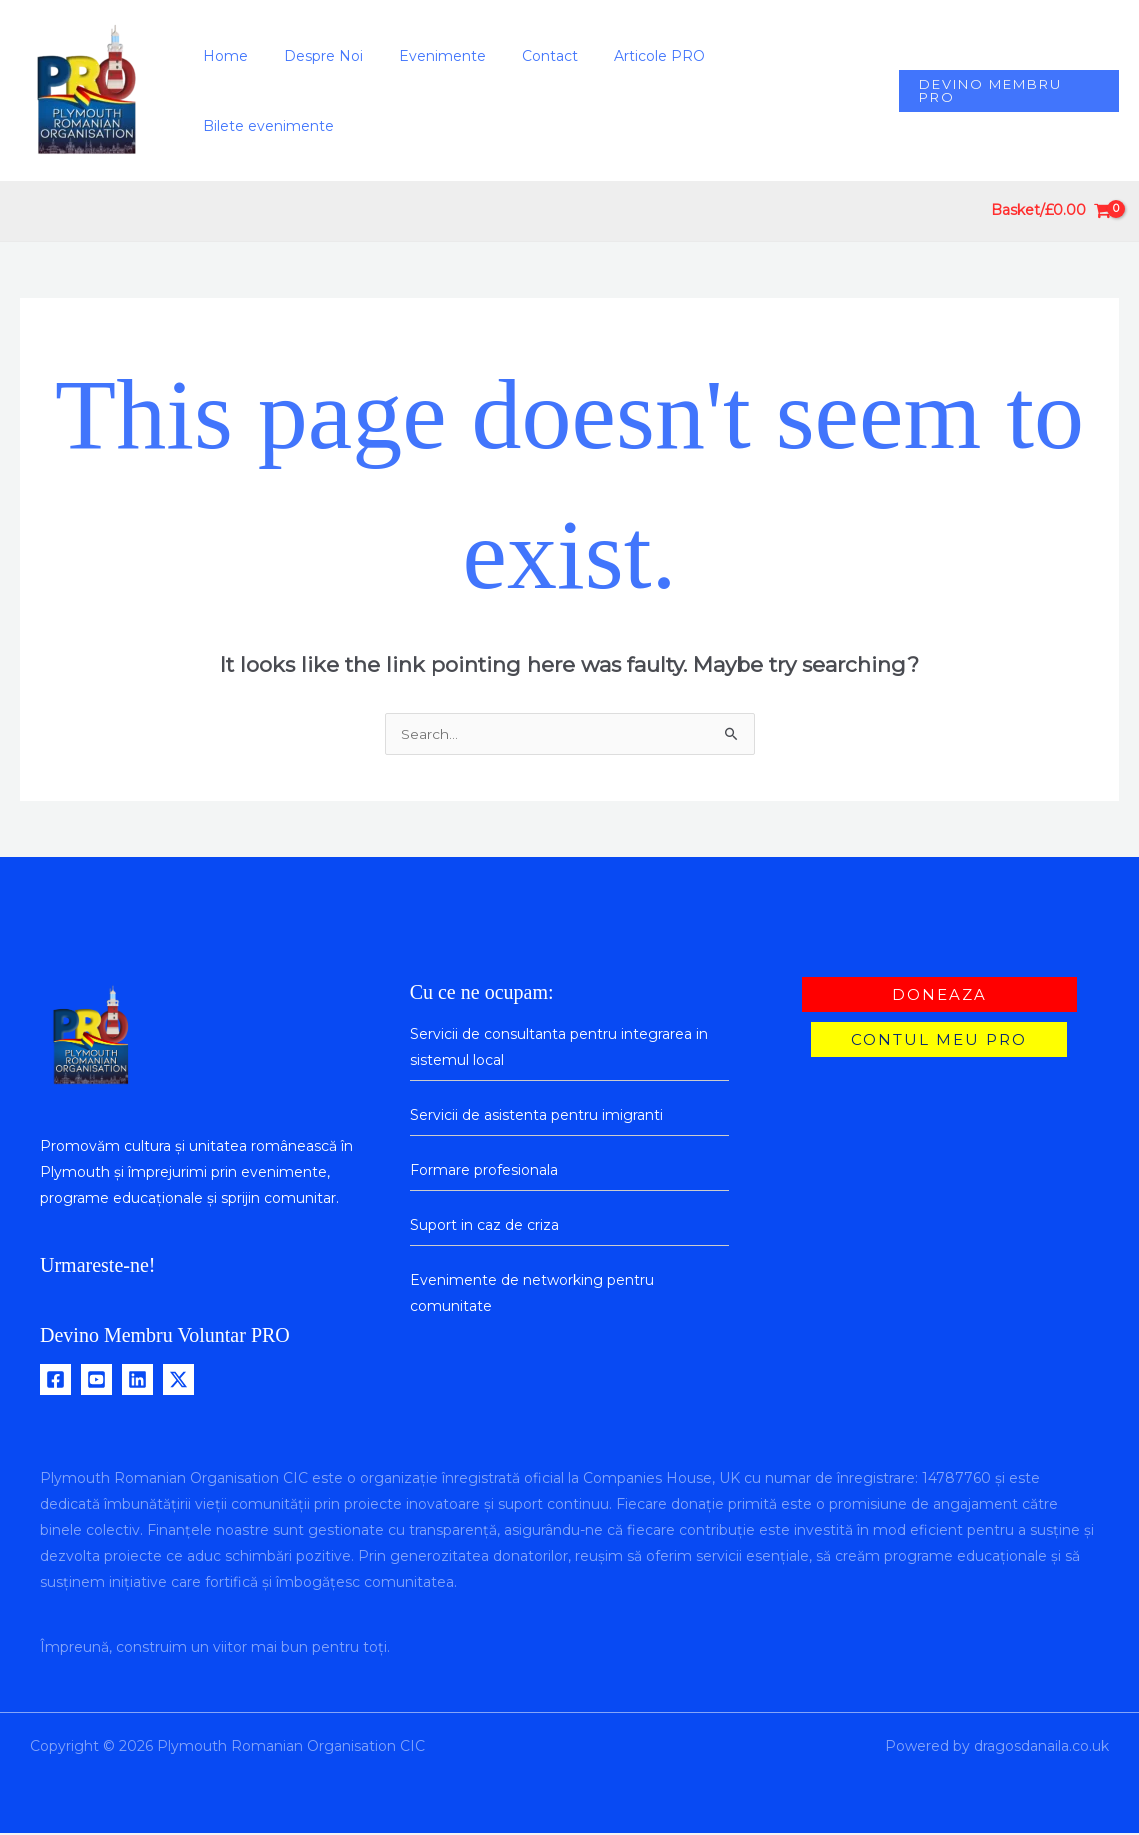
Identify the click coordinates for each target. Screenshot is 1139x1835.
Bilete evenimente (795, 91)
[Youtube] (96, 1381)
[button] (1007, 90)
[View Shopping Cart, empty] (1051, 211)
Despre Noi (344, 91)
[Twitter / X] (178, 1381)
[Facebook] (55, 1381)
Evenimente (455, 91)
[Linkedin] (137, 1381)
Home (254, 91)
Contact (555, 91)
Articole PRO (656, 91)
